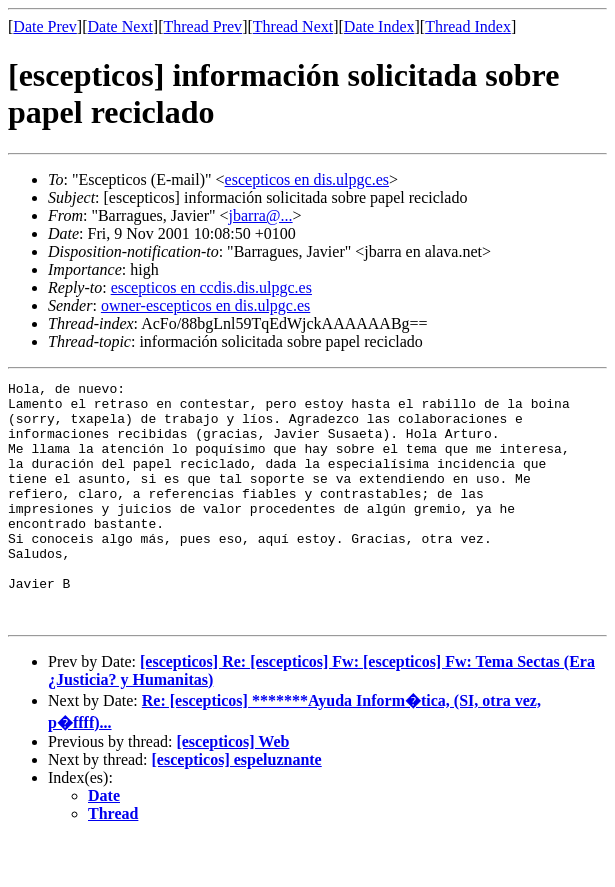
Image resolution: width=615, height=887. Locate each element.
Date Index (379, 26)
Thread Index (468, 26)
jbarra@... (261, 215)
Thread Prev (202, 26)
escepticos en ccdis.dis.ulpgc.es (211, 287)
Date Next (120, 26)
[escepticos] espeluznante (237, 807)
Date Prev (45, 26)
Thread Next (293, 26)
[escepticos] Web (232, 789)
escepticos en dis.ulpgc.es (307, 179)
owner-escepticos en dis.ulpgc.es (205, 305)
